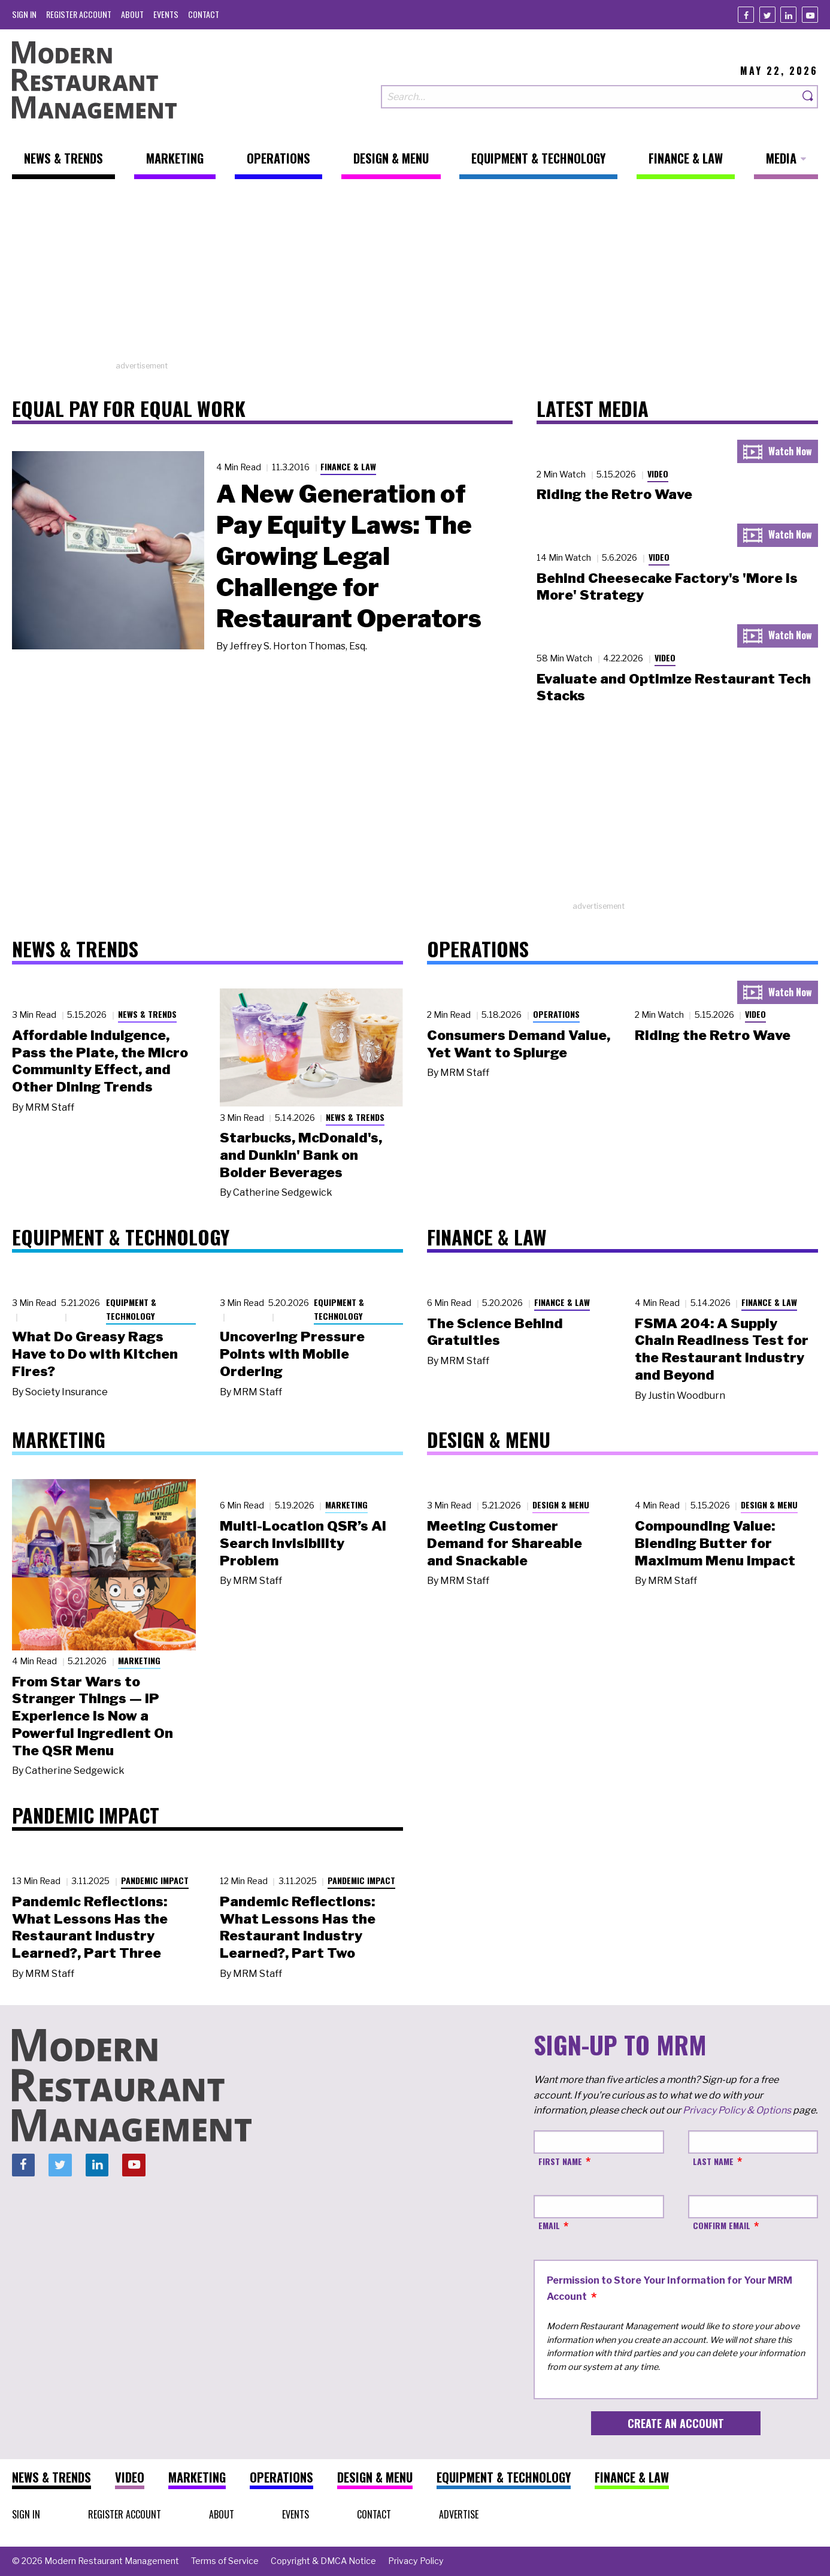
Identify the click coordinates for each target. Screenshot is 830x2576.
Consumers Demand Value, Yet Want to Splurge (518, 1044)
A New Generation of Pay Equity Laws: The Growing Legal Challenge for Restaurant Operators (348, 556)
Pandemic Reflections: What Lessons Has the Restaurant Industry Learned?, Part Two (297, 1927)
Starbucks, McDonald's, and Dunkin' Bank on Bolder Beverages (301, 1155)
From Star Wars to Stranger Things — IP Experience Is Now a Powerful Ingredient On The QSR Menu (92, 1716)
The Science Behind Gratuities (495, 1332)
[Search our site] (590, 96)
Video (657, 473)
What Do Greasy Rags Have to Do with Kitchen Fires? (95, 1354)
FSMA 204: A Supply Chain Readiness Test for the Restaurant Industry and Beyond (721, 1349)
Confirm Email (721, 2225)
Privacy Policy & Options (737, 2110)
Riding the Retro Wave (614, 494)
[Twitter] (767, 15)
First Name (560, 2161)
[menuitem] (24, 14)
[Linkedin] (788, 15)
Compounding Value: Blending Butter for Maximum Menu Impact (715, 1543)
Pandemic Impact (155, 1880)
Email (549, 2225)
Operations (556, 1014)
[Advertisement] (415, 276)
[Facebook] (746, 15)
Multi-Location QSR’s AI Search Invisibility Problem (303, 1543)
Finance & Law (348, 466)
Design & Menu (560, 1504)
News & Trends (147, 1014)
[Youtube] (810, 15)
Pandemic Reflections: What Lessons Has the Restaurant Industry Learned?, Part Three (90, 1927)
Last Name (713, 2161)
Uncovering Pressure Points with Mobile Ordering (292, 1354)
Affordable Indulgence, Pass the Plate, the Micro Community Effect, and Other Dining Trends (100, 1061)
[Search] (808, 96)
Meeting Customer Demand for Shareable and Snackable (504, 1543)
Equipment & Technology (131, 1309)
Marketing (139, 1660)
